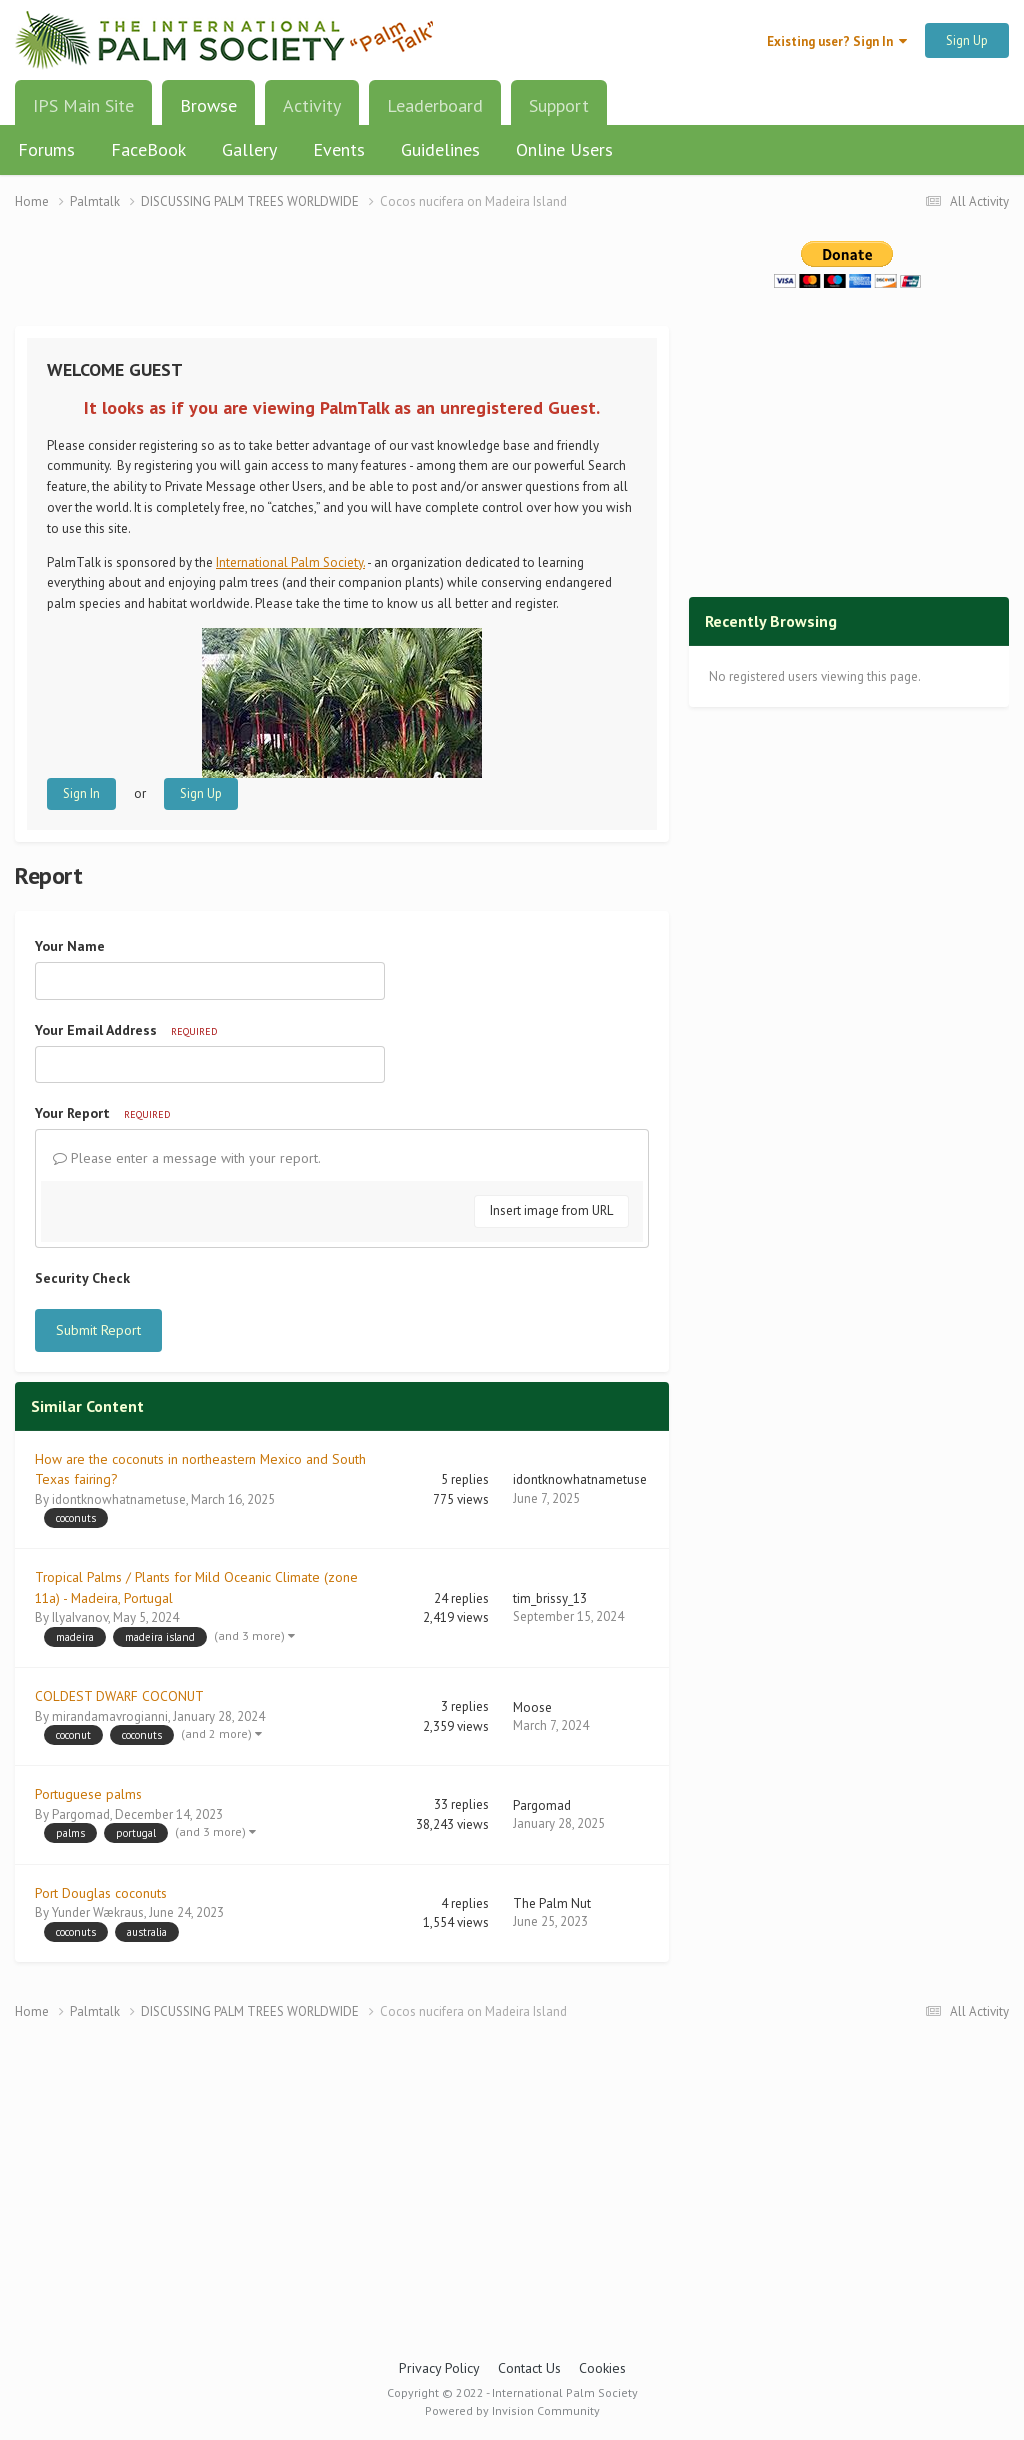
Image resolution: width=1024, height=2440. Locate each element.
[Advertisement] (342, 280)
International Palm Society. (290, 562)
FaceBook (148, 149)
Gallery (249, 149)
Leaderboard (435, 105)
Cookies (602, 2368)
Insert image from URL (551, 1210)
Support (559, 105)
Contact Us (529, 2368)
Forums (46, 149)
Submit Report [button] (98, 1330)
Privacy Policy (439, 2368)
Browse (208, 113)
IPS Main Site (83, 105)
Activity (312, 105)
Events (339, 149)
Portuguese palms (88, 1794)
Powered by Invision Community (512, 2410)
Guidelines (440, 149)
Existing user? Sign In (837, 41)
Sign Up (967, 40)
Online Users (564, 149)
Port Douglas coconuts (101, 1893)
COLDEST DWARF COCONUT (119, 1696)
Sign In (81, 793)
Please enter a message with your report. (187, 1158)
